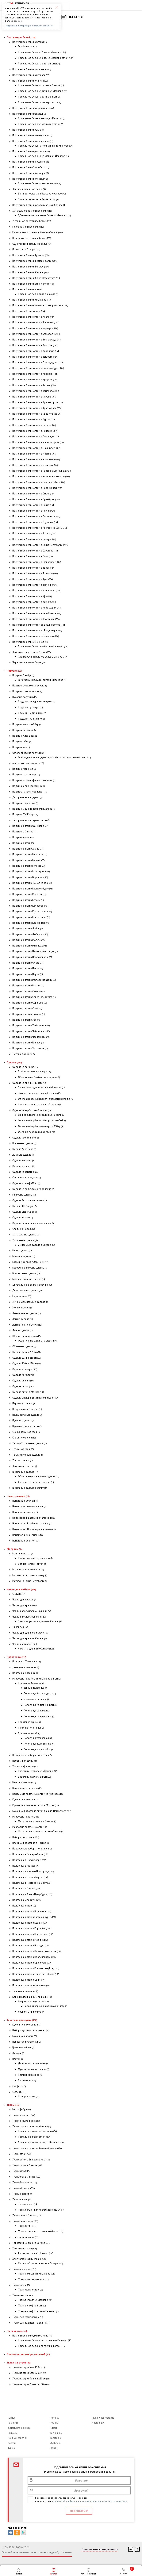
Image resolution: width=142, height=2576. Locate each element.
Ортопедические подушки (28, 752)
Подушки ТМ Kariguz (25, 814)
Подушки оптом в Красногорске (32, 911)
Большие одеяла (23, 1256)
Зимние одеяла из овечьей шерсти (39, 1093)
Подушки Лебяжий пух (32, 713)
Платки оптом (27, 2080)
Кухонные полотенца (26, 1799)
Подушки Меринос (24, 768)
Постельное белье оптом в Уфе (32, 596)
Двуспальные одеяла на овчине (32, 1284)
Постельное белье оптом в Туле (32, 579)
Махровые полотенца (26, 1816)
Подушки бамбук (23, 675)
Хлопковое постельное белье (31, 652)
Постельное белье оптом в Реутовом (35, 522)
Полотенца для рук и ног (39, 1716)
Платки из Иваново (30, 2074)
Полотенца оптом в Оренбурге (32, 1962)
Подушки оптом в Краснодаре (31, 917)
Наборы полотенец (25, 1837)
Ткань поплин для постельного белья (41, 2209)
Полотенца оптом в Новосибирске (34, 1957)
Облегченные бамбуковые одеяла (39, 1077)
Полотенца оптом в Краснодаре (32, 1934)
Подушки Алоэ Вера (24, 735)
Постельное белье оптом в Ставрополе (36, 562)
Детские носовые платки (33, 2063)
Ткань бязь (21, 2171)
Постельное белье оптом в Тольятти (35, 573)
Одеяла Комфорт (23, 1374)
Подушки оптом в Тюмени (28, 1014)
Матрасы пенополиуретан (28, 1569)
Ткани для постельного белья (31, 2126)
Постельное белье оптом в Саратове (35, 550)
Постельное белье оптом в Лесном (34, 425)
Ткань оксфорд (22, 2193)
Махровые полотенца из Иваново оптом (36, 1678)
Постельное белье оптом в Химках (34, 602)
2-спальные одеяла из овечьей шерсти (41, 1087)
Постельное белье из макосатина (32, 135)
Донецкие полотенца (25, 1667)
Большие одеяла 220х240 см (30, 1262)
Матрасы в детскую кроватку (29, 1575)
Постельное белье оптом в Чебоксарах (36, 607)
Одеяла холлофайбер (26, 1183)
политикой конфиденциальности (71, 2501)
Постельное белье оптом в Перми (33, 510)
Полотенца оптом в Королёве (31, 1928)
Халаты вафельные (25, 1766)
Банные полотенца (35, 1687)
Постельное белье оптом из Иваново (35, 636)
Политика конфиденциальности (100, 2549)
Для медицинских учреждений (28, 2354)
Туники (11, 2448)
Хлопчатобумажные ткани (29, 2258)
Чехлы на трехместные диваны (31, 1611)
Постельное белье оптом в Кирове (34, 396)
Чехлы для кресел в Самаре (30, 1638)
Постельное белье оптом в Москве (34, 453)
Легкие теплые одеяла (27, 1324)
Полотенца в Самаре (26, 1888)
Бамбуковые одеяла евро (34, 1071)
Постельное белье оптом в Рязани (34, 533)
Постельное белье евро (27, 289)
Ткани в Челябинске (26, 2120)
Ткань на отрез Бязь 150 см (28, 2367)
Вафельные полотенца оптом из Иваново (37, 1793)
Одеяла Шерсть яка (24, 1211)
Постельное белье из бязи (29, 42)
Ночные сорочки (17, 2438)
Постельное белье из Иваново (32, 299)
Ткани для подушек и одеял (30, 2322)
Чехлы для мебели (21, 1589)
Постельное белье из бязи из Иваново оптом (46, 58)
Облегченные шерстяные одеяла (38, 1476)
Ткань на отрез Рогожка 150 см (31, 2384)
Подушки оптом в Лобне (28, 928)
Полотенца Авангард (31, 1683)
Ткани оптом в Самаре (27, 2165)
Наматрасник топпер (25, 1512)
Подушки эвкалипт (24, 730)
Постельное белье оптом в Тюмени (34, 584)
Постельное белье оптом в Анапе (33, 316)
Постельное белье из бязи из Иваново (42, 52)
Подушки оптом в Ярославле (30, 1048)
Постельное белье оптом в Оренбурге (36, 499)
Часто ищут (98, 2422)
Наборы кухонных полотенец (30, 2030)
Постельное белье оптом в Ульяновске (36, 590)
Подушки (14, 670)
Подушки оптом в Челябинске (31, 1036)
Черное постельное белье (28, 662)
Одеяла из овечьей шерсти (29, 1083)
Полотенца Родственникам (40, 1704)
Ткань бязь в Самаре (26, 2176)
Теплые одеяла (23, 1449)
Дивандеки (20, 1627)
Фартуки (18, 2053)
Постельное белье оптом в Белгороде (36, 334)
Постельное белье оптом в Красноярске (37, 413)
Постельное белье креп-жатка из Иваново (43, 156)
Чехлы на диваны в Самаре (36, 1648)
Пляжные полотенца (31, 1727)
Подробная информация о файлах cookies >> (29, 25)
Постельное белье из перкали (30, 75)
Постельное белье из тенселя (30, 178)
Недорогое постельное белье (31, 238)
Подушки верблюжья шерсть (29, 685)
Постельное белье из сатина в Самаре (41, 85)
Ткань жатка (21, 2285)
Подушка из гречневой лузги (29, 791)
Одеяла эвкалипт (23, 1160)
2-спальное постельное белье (31, 221)
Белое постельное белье (28, 226)
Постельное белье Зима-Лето (30, 167)
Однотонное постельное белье (31, 243)
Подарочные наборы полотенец (32, 1755)
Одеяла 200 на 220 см (26, 1363)
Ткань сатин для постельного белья (40, 2231)
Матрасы (14, 1549)
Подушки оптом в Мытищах (29, 945)
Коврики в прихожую (31, 2011)
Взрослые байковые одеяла (29, 1267)
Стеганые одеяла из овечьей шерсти (40, 1104)
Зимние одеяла (22, 1307)
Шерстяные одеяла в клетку (30, 1487)
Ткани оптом (22, 2154)
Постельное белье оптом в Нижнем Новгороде (41, 476)
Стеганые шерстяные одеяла (36, 1482)
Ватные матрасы (22, 1553)
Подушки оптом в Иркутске (29, 894)
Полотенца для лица (37, 1710)
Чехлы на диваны (24, 1644)
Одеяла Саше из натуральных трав (33, 1223)
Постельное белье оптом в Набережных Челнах (41, 470)
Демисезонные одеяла (27, 1290)
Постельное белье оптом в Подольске (36, 516)
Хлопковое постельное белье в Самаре (42, 656)
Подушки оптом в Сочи (27, 1008)
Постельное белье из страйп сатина (33, 108)
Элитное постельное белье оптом (38, 199)
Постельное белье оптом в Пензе (33, 505)
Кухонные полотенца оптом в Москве (35, 1805)
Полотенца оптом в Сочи (28, 1979)
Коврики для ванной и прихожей (32, 1996)
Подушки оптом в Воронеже (30, 877)
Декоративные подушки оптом (31, 820)
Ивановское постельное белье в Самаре (37, 232)
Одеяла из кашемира (25, 1171)
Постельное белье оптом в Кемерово (35, 391)
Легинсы (54, 2417)
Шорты (54, 2448)
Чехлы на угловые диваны (29, 1616)
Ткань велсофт (22, 2295)
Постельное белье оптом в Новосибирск (37, 487)
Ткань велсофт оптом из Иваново (38, 2311)
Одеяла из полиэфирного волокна (33, 1189)
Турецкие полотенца (25, 1991)
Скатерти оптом (28, 2096)
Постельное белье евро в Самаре (38, 294)
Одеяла (14, 1062)
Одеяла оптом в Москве (28, 1392)
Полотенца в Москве (25, 1865)
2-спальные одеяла (25, 1240)
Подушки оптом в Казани (28, 900)
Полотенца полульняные (39, 1743)
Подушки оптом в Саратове (29, 1002)
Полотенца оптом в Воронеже (31, 1911)
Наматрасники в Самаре (27, 1535)
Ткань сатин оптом (25, 2221)
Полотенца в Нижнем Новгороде (33, 1871)
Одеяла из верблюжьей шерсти (31, 1110)
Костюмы (13, 2422)
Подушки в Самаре (24, 831)
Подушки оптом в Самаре (28, 991)
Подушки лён (21, 747)
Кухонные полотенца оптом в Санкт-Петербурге (41, 1811)
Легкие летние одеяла (26, 1313)
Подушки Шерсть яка (25, 803)
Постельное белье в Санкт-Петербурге (36, 278)
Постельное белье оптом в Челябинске (36, 613)
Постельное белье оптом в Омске (33, 493)
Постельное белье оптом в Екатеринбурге (38, 368)
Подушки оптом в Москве (28, 940)
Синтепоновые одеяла (26, 1177)
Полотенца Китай (29, 1733)
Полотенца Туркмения (26, 1661)
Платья (11, 2417)
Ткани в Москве (23, 2115)
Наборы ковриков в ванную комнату (45, 2006)
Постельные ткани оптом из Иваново (41, 2142)
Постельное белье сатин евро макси (39, 102)
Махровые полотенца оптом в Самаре (40, 1831)
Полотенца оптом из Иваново (31, 1985)
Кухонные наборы (24, 2036)
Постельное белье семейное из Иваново (42, 646)
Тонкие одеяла (22, 1460)
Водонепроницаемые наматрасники (34, 1517)
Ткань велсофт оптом (32, 2305)
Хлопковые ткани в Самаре (35, 2253)
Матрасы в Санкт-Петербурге (29, 1581)
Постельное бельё (21, 37)
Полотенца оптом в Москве (30, 1939)
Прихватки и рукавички (26, 2041)
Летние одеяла (22, 1330)
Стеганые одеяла (24, 1437)
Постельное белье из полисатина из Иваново (45, 145)
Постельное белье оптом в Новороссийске (38, 482)
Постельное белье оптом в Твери (33, 567)
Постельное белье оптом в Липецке (34, 430)
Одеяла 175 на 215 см (26, 1357)
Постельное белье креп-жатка (31, 151)
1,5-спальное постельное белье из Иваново (44, 215)
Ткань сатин (27, 2225)
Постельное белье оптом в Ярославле (36, 619)
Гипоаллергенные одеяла (28, 1279)
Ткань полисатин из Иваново (37, 2273)
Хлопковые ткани (24, 2248)
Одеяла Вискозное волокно (29, 1200)
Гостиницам (17, 2331)
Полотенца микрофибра (38, 1749)
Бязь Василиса (27, 46)
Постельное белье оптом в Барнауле (35, 328)
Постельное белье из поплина (31, 69)
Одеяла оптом (23, 1386)
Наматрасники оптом (25, 1540)
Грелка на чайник (23, 2047)
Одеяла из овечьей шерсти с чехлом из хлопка (45, 1098)
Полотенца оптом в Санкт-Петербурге (35, 1974)
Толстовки (55, 2438)
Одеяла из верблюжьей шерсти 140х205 (42, 1120)
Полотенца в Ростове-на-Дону (31, 1882)
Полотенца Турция (29, 1722)
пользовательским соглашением (109, 2501)
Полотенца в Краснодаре (29, 1860)
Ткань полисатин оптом (33, 2279)
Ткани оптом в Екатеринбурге (31, 2159)
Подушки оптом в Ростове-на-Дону (34, 979)
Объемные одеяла (24, 1346)
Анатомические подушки (28, 763)
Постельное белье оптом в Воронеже (35, 351)
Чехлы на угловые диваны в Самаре (40, 1621)
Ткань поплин (22, 2199)
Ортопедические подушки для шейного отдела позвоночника (54, 757)
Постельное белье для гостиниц (32, 2335)
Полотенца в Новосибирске (30, 1877)
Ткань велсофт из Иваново (35, 2300)
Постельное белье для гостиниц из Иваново (44, 2340)
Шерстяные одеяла (25, 1471)
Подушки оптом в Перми (27, 974)
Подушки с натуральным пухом (36, 701)
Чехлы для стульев (24, 1599)
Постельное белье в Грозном (31, 255)
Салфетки (19, 2086)
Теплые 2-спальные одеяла (29, 1443)
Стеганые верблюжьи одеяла (36, 1132)
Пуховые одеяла (23, 1420)
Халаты (12, 2443)
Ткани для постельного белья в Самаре (37, 2148)
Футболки (55, 2443)
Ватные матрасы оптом (32, 1563)
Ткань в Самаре (23, 2188)
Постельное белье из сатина (30, 80)
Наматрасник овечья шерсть (29, 1506)
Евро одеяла (21, 1296)
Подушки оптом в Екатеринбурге (32, 888)
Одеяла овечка (23, 1380)
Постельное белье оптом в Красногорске (37, 402)
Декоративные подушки (27, 797)
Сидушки (18, 1593)
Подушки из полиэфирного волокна (33, 780)
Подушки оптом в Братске (28, 860)
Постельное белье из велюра (30, 173)
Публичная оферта (103, 2417)
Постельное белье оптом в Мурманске (36, 459)
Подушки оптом (23, 843)
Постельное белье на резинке (30, 161)
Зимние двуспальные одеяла (30, 1301)
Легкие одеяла (22, 1319)
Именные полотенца (36, 1699)
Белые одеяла (22, 1250)
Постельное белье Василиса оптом (33, 283)
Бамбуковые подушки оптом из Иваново (42, 679)
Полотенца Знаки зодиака (40, 1693)
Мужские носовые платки (33, 2069)
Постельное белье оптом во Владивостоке (38, 624)
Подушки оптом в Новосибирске (32, 957)
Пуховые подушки (24, 697)
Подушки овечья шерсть (27, 691)
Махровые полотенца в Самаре (37, 1821)
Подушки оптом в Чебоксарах (31, 1031)
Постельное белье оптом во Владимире (37, 630)
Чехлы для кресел (24, 1605)
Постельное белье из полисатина (32, 141)
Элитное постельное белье (29, 189)
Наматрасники (18, 1496)
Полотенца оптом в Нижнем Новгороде (37, 1951)
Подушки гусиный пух (31, 718)
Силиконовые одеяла (26, 1432)
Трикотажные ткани (25, 2237)
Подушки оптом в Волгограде (31, 871)
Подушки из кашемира (26, 774)
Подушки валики (23, 837)
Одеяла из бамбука (25, 1067)
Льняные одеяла (23, 1154)
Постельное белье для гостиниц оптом (41, 2346)
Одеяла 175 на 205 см (26, 1352)
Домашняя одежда (19, 2427)
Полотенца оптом (24, 1905)
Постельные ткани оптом (34, 2136)
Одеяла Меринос (23, 1166)
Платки (17, 2058)
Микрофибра (21, 2109)
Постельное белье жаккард (29, 113)
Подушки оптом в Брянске (28, 865)
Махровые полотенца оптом (29, 1827)
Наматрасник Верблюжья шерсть (31, 1523)
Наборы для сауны (24, 1760)
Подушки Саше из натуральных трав (33, 808)
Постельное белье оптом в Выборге (35, 356)
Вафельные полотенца (27, 1788)
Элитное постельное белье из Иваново (42, 193)
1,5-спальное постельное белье (32, 210)
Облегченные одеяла (26, 1336)
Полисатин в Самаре (26, 249)
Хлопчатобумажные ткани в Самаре (40, 2263)
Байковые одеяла (24, 1194)
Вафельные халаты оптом (34, 1776)
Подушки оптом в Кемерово (30, 905)
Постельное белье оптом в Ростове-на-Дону (39, 527)
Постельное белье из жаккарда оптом (40, 124)
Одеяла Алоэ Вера (24, 1149)
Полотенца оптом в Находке (30, 1945)
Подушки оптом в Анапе (27, 848)
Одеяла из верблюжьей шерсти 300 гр (40, 1126)
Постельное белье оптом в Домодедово (37, 362)
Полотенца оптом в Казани (30, 1922)
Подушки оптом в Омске (27, 962)
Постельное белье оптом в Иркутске (35, 379)
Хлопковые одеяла (24, 1466)
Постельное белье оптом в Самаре (34, 539)
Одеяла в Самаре (24, 1369)
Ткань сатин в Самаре (26, 2215)
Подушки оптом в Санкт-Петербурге (34, 997)
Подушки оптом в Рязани (28, 985)
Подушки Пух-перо (30, 707)
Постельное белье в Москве (30, 266)
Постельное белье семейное (30, 641)
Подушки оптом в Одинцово (30, 825)
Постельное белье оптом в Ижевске (34, 373)
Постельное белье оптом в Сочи (32, 556)
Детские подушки (23, 1054)
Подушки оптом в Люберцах (30, 934)
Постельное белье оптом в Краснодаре (37, 408)
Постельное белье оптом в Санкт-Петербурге (40, 545)
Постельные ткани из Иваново (37, 2131)
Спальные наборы (24, 1228)
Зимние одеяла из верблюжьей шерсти (41, 1114)
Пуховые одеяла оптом (27, 1426)
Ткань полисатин (24, 2269)
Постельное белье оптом (28, 311)
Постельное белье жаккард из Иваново (41, 118)
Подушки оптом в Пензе (27, 968)
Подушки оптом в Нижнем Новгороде (35, 951)
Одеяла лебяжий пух (25, 1137)
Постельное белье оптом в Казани (34, 385)
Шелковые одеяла (24, 1143)
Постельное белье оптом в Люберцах (35, 436)
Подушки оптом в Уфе (26, 1019)
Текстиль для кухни (22, 2020)
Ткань (13, 2104)
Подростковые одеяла (27, 1409)
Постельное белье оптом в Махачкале (36, 448)
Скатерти (19, 2092)
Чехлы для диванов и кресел (31, 1632)
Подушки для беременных (28, 786)
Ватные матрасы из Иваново (35, 1558)
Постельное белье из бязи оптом (39, 63)
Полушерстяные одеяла (27, 1414)
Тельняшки (56, 2433)
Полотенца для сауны (26, 1900)
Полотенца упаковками (38, 1738)
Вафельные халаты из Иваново (37, 1771)
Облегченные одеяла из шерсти (37, 1340)
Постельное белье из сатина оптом (39, 96)
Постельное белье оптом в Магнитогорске (38, 442)
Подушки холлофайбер (26, 724)
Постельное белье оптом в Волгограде (36, 339)
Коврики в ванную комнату (34, 2001)
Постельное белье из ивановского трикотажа (40, 305)
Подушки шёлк (21, 741)
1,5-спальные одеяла (26, 1234)
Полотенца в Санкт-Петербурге (32, 1894)
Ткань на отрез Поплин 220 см (31, 2378)
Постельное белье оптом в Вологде (35, 345)
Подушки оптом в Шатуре (28, 1042)
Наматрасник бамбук (25, 1500)
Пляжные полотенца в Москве (30, 1843)
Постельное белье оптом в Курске (33, 419)
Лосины (54, 2422)
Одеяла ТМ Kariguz (24, 1206)
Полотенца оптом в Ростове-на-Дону (35, 1968)
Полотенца (16, 1657)
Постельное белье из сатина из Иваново (42, 91)
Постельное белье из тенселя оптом (39, 183)
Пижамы (12, 2433)
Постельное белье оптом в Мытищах (35, 465)
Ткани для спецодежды (27, 2317)
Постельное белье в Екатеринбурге (34, 261)
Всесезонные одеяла (26, 1273)
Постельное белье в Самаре (30, 272)
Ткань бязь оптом (24, 2182)
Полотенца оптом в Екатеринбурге (34, 1917)
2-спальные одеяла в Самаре (36, 1244)
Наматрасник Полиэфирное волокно (34, 1529)
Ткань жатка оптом (30, 2289)
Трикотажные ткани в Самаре (31, 2242)
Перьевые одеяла (23, 1403)
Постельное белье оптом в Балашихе (35, 322)
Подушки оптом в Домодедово (32, 883)
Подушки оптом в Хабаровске (31, 1025)
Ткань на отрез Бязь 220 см (29, 2372)
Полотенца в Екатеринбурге (30, 1854)
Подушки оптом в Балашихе (29, 854)
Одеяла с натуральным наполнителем (35, 1397)
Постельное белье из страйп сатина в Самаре (38, 205)
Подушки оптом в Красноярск (30, 922)
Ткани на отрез (19, 2362)
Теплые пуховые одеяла (27, 1454)
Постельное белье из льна (28, 129)
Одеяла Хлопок (22, 1217)
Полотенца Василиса (25, 1673)
